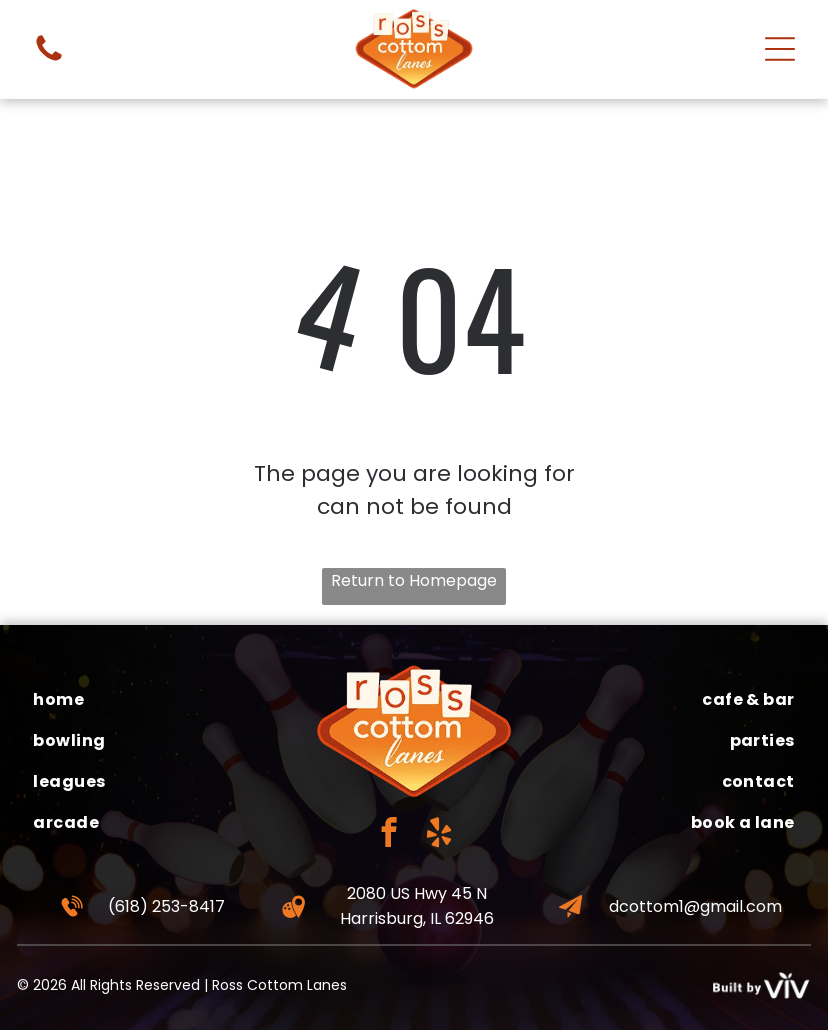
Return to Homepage (414, 580)
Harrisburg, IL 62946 (417, 918)
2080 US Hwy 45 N (417, 893)
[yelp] (439, 835)
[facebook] (389, 835)
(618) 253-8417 (166, 906)
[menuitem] (157, 699)
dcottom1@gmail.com (695, 906)
